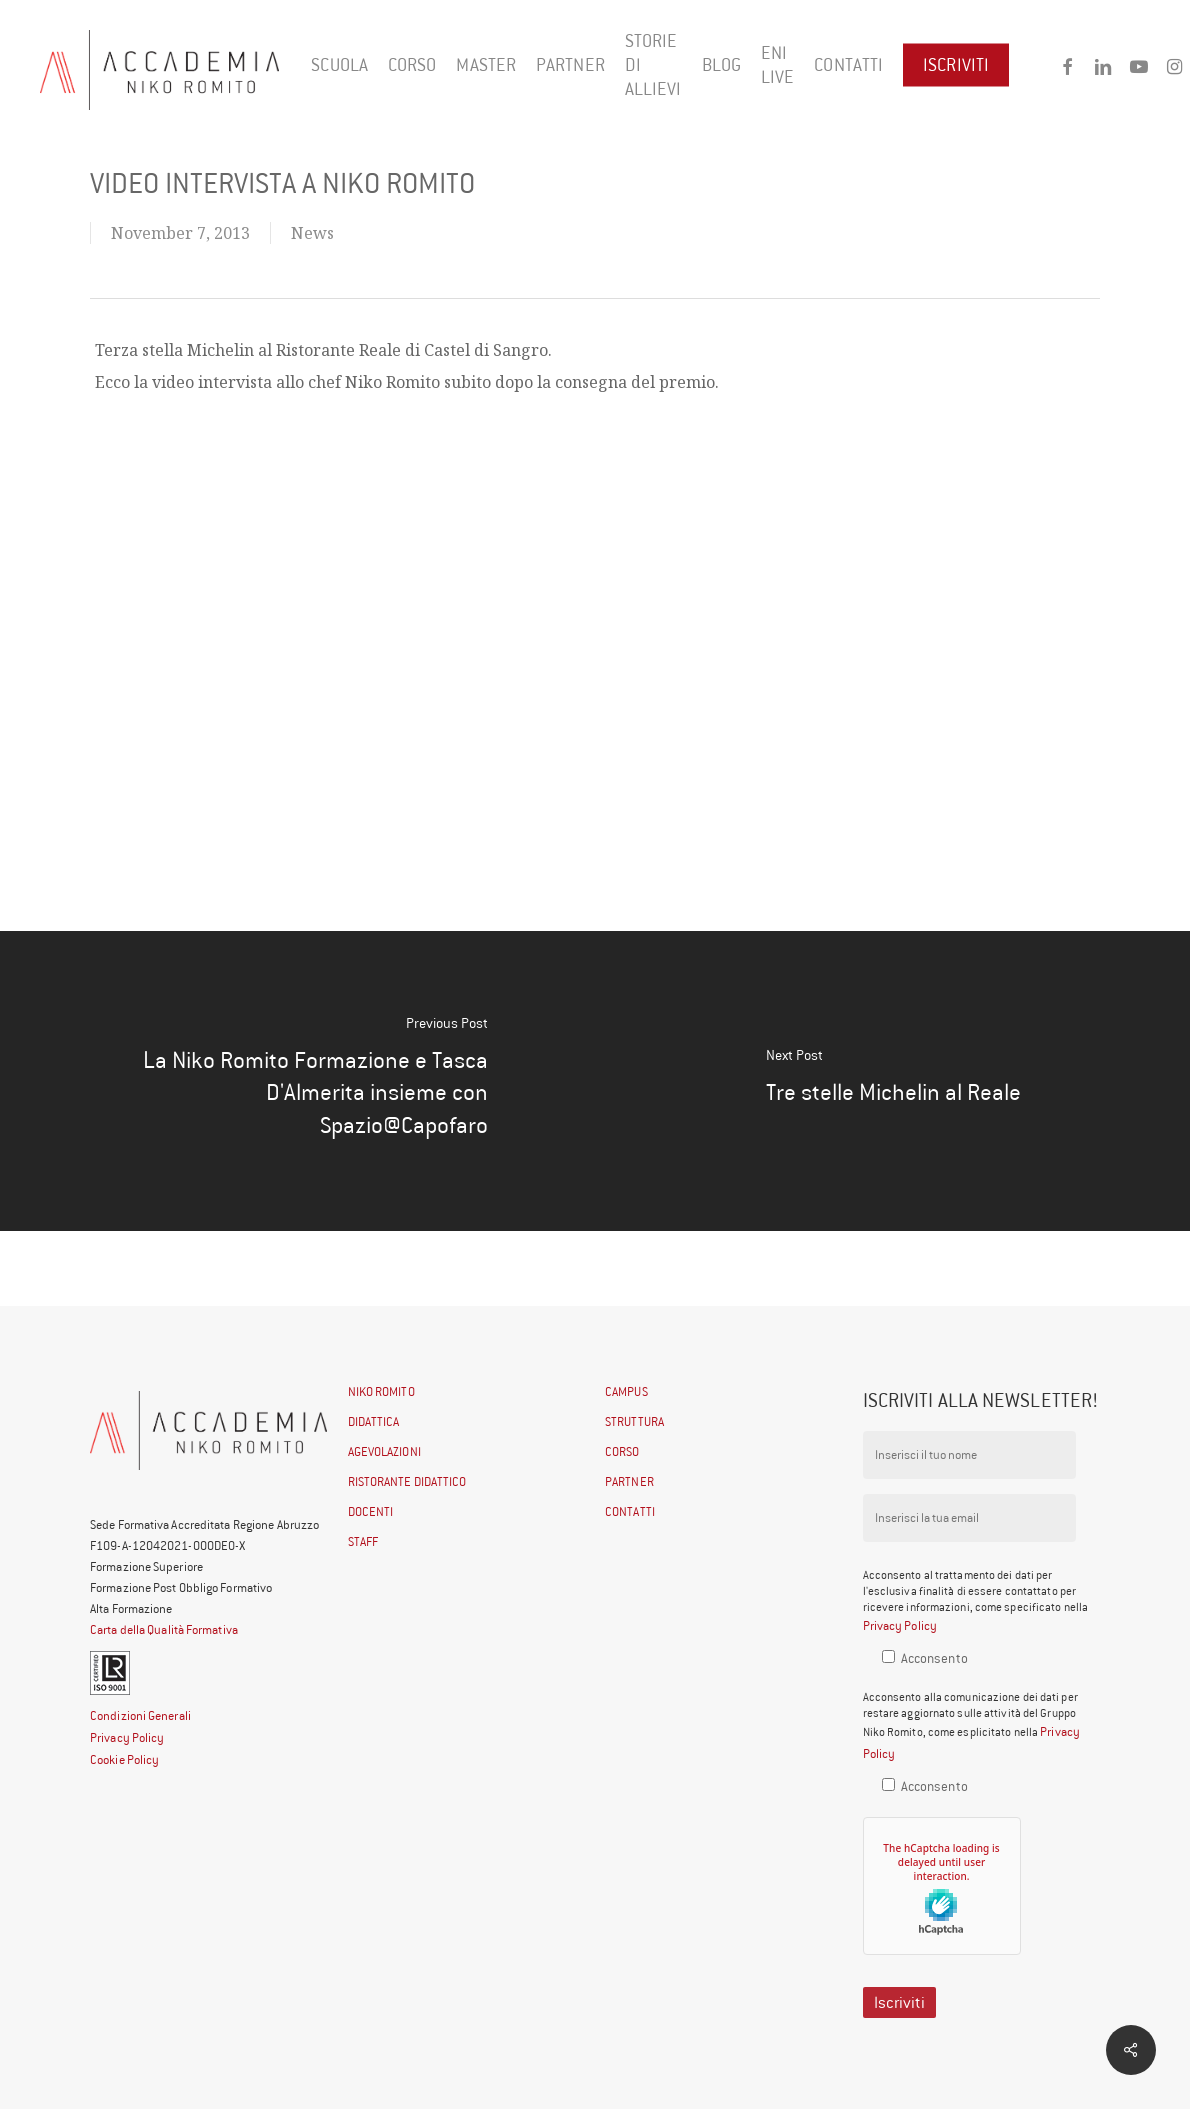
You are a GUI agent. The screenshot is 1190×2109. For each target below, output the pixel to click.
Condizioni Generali (140, 1715)
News (312, 233)
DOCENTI (371, 1511)
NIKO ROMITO (381, 1391)
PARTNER (629, 1481)
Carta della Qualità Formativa (164, 1629)
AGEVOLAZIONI (384, 1451)
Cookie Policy (124, 1759)
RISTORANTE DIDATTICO (407, 1481)
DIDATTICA (374, 1421)
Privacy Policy (127, 1737)
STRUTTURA (634, 1421)
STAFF (363, 1541)
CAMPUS (626, 1391)
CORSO (622, 1451)
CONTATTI (630, 1511)
